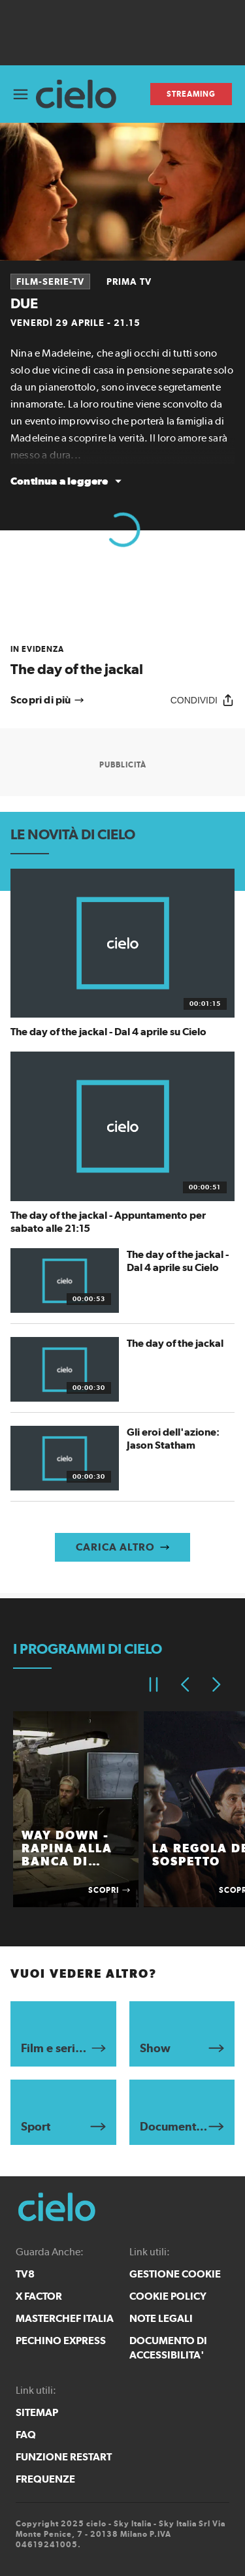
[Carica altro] (122, 1547)
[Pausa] (153, 1684)
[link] (122, 660)
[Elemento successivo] (216, 1684)
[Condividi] (203, 700)
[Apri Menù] (20, 94)
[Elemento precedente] (185, 1684)
